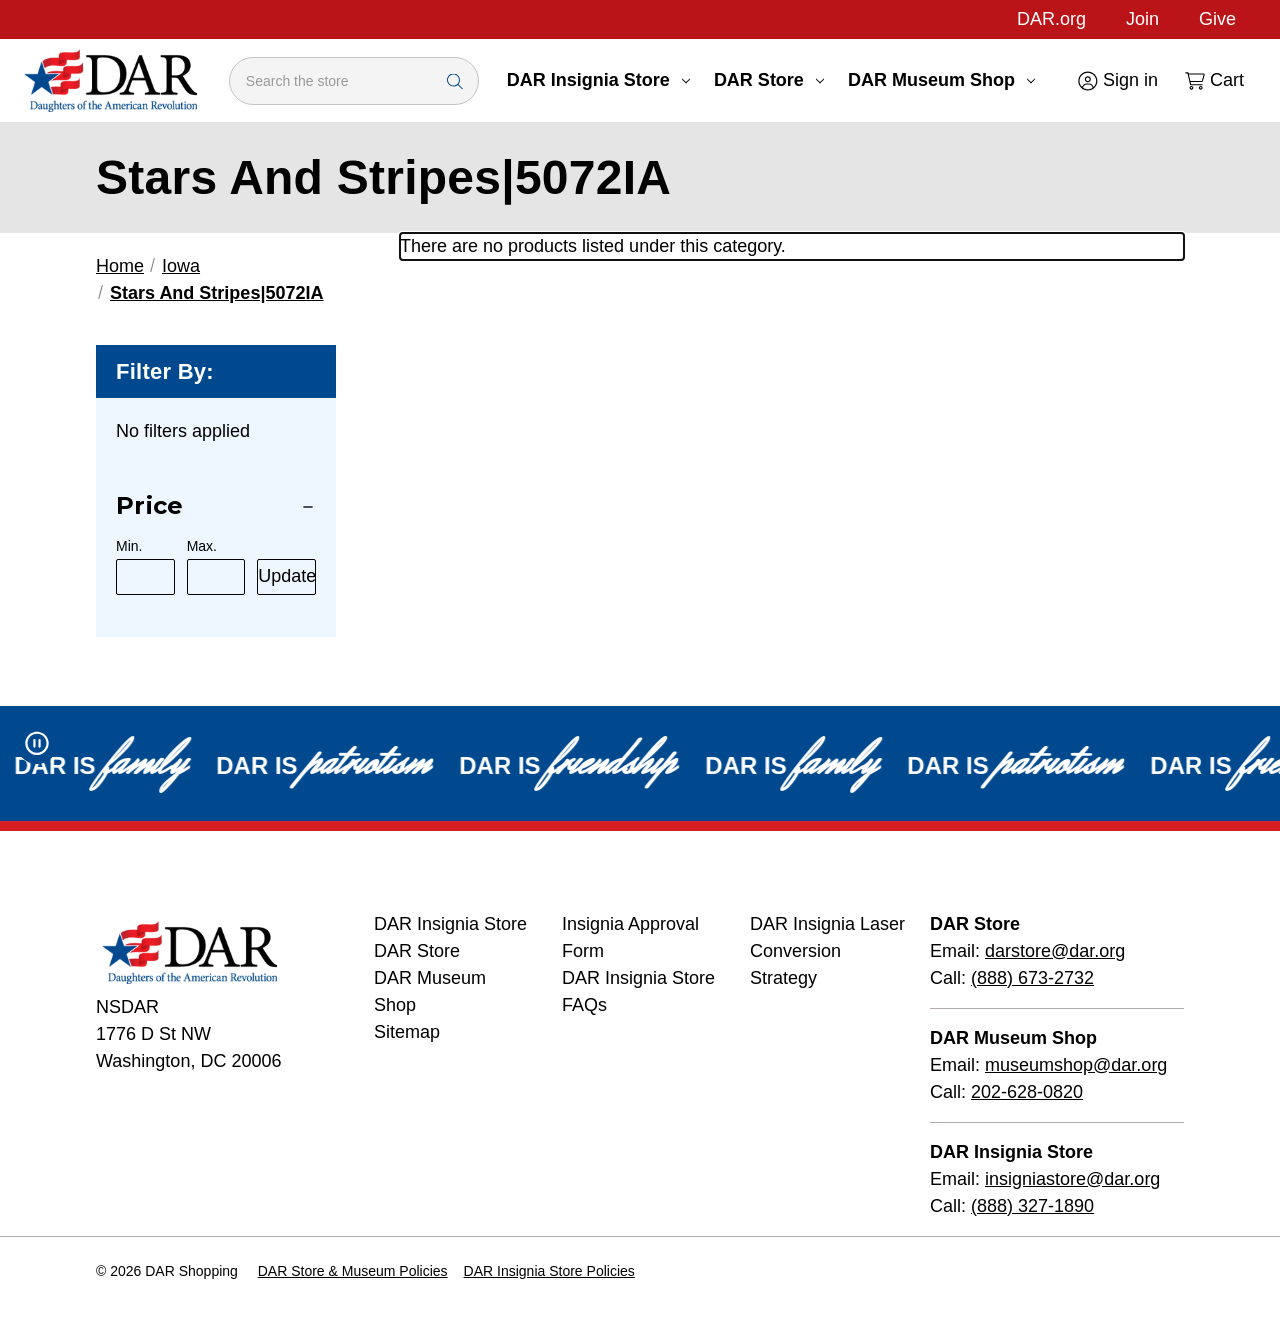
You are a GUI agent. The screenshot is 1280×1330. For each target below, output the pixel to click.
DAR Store (769, 80)
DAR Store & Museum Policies (353, 1271)
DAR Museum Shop (941, 80)
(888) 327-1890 (1032, 1206)
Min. (129, 546)
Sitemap (407, 1032)
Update (287, 576)
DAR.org (1051, 19)
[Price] (216, 506)
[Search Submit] (455, 80)
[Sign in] (1116, 80)
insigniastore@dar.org (1072, 1179)
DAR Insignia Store (598, 80)
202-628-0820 (1027, 1092)
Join (1142, 19)
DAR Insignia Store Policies (549, 1271)
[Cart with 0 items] (1213, 80)
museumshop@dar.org (1076, 1065)
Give (1217, 19)
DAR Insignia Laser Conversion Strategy (827, 951)
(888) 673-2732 (1032, 978)
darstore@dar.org (1055, 951)
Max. (202, 546)
